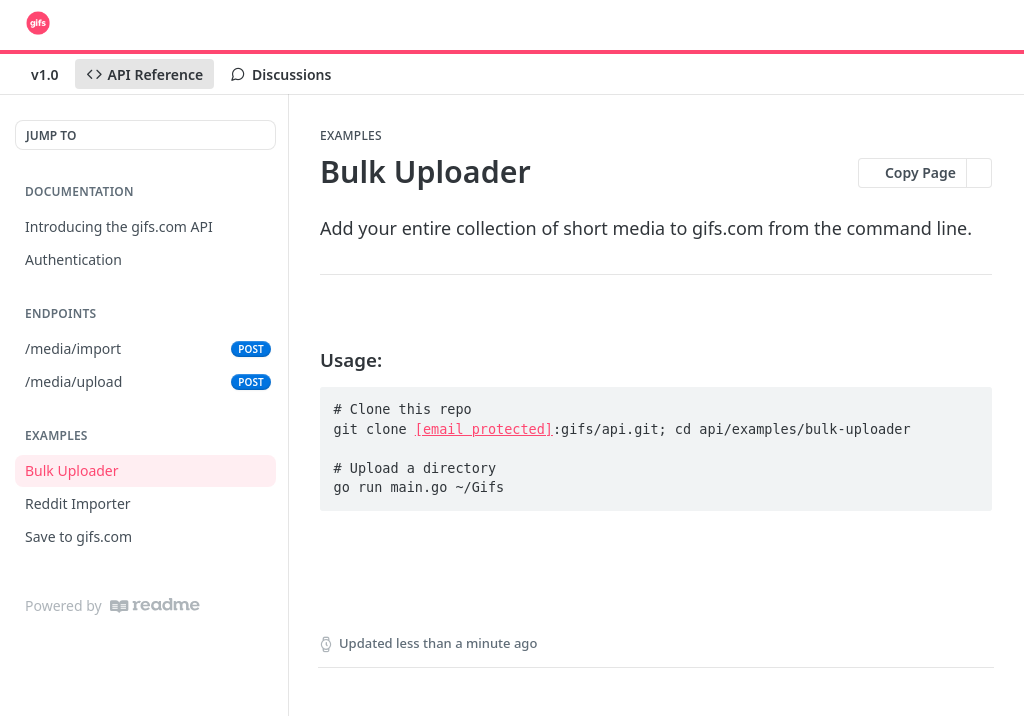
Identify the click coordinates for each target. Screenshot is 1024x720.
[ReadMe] (155, 605)
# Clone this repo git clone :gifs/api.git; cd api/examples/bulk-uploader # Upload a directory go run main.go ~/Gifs (622, 448)
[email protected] (484, 429)
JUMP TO (51, 135)
